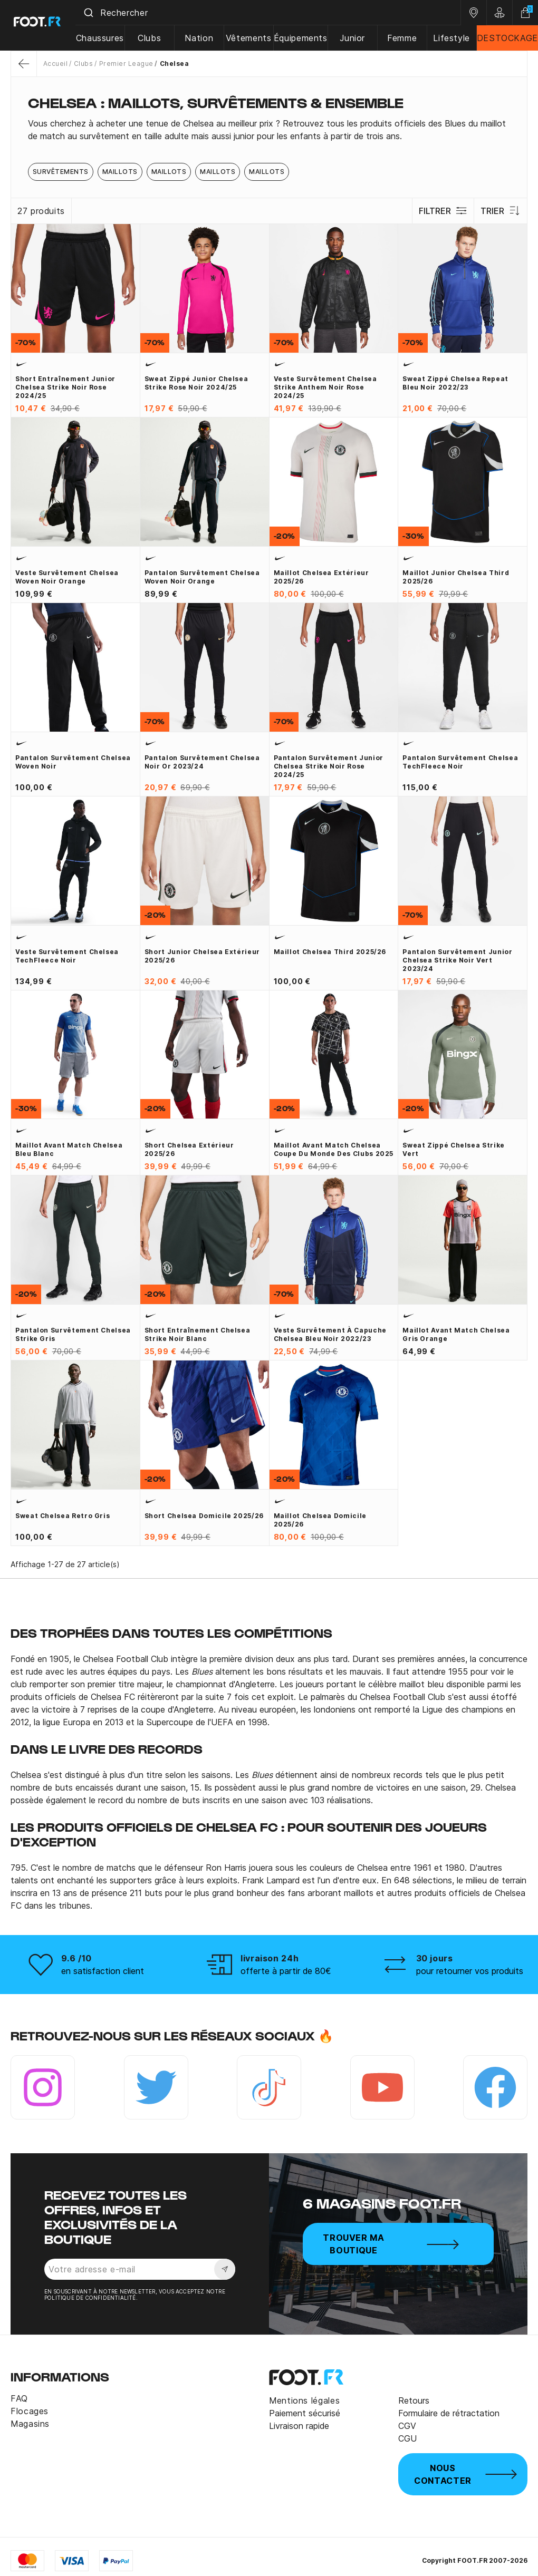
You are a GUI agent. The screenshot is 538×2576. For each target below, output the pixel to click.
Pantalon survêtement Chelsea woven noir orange (202, 577)
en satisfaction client (102, 1971)
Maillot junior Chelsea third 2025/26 (455, 577)
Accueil (55, 63)
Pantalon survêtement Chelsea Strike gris (73, 1334)
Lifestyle (452, 38)
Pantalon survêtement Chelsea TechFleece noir (460, 762)
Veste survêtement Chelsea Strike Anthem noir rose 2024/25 (325, 387)
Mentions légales (304, 2400)
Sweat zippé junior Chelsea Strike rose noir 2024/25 (196, 383)
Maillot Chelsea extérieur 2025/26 (321, 577)
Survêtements (61, 172)
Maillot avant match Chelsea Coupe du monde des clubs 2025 (334, 1149)
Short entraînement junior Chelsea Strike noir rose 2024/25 (65, 387)
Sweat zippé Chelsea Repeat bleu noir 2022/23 (455, 383)
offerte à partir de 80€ (286, 1971)
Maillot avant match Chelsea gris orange (456, 1334)
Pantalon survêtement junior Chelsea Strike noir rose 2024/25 (328, 766)
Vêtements (252, 38)
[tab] (269, 129)
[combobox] (271, 12)
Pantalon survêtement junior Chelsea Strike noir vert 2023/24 (457, 960)
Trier (500, 211)
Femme (403, 38)
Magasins (30, 2423)
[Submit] (94, 12)
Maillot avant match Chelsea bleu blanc (68, 1149)
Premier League (126, 63)
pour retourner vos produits (469, 1971)
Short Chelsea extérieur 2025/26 (189, 1149)
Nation (203, 38)
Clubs (154, 38)
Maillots (120, 172)
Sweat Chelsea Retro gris (62, 1516)
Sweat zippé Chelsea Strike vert (453, 1149)
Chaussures (106, 38)
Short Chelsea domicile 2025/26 (204, 1516)
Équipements (303, 38)
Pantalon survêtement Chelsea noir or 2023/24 (202, 762)
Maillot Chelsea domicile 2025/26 (320, 1520)
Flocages (30, 2411)
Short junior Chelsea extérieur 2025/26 (202, 956)
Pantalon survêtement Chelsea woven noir (73, 762)
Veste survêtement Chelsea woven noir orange (67, 577)
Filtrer (442, 211)
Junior (355, 38)
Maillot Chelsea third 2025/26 (330, 952)
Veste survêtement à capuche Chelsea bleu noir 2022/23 (330, 1334)
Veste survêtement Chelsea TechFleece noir (67, 956)
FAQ (19, 2398)
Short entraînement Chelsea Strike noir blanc (198, 1334)
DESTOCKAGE (507, 38)
